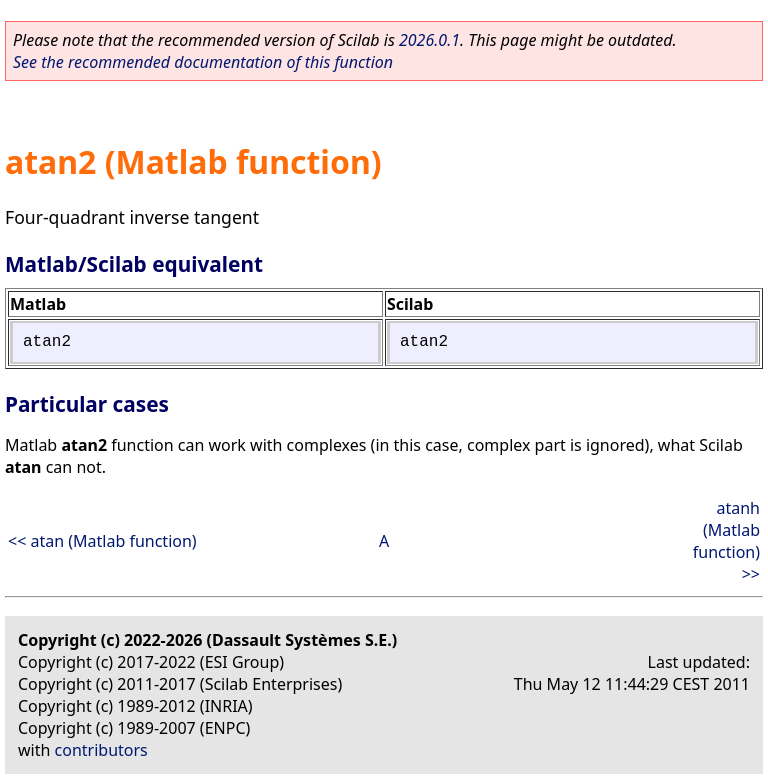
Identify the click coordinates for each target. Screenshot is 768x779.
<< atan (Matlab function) (102, 541)
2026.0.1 (429, 40)
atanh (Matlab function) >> (726, 541)
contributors (101, 750)
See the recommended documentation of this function (203, 62)
